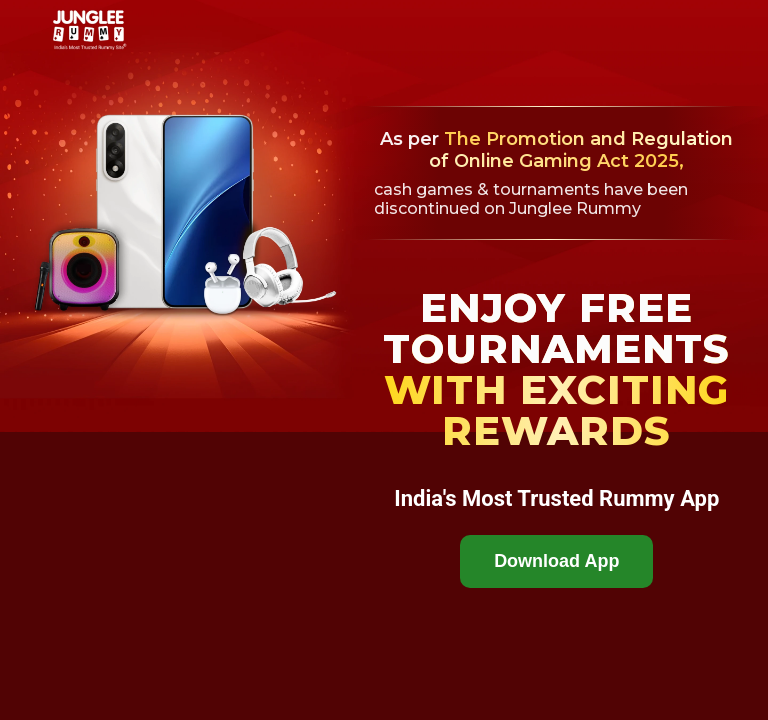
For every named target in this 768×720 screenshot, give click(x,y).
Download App (556, 561)
